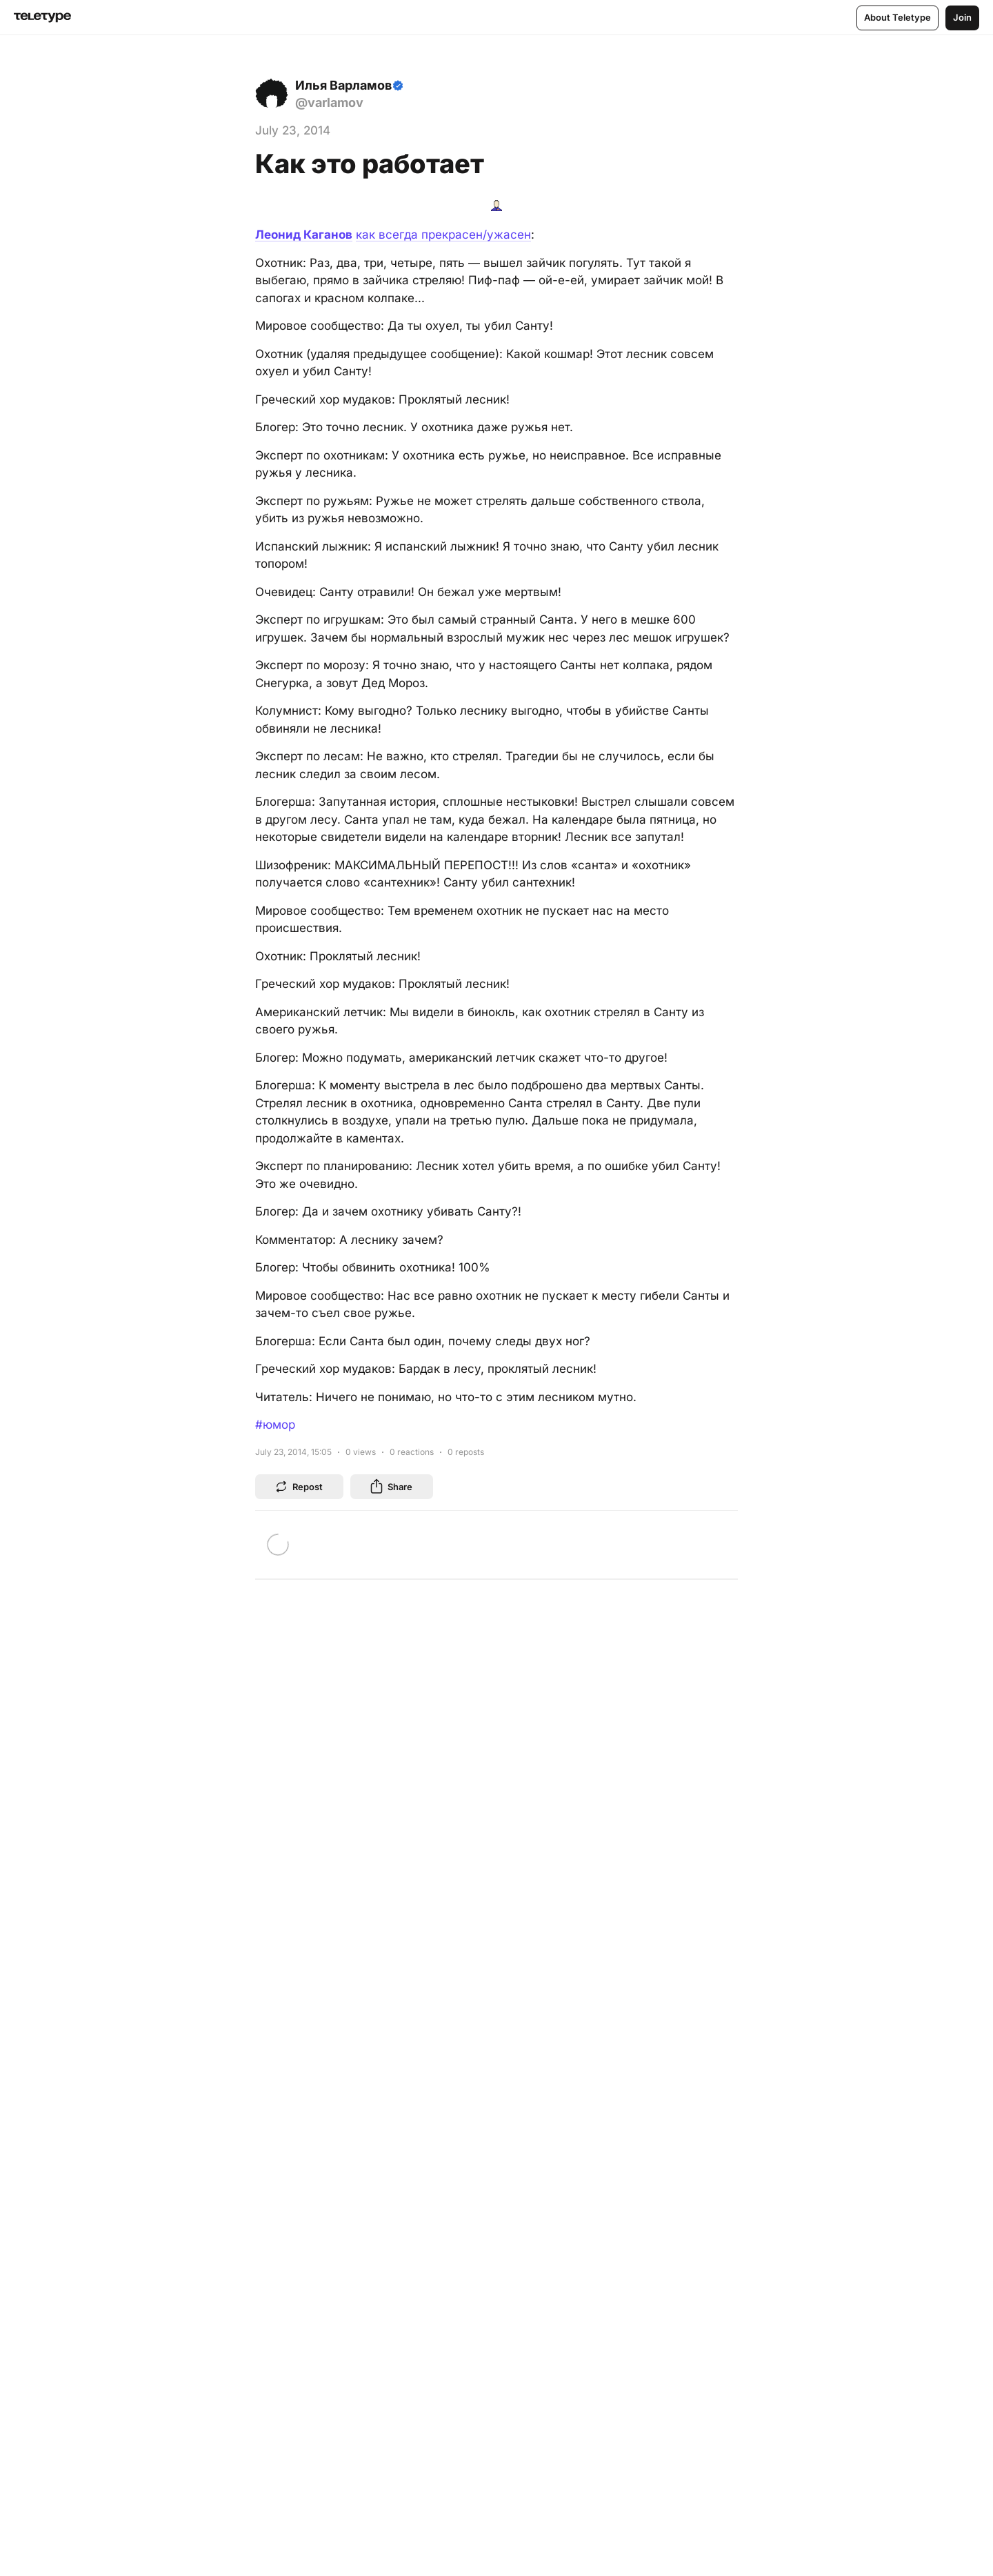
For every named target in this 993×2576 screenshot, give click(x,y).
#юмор (275, 1424)
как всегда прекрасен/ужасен (443, 234)
